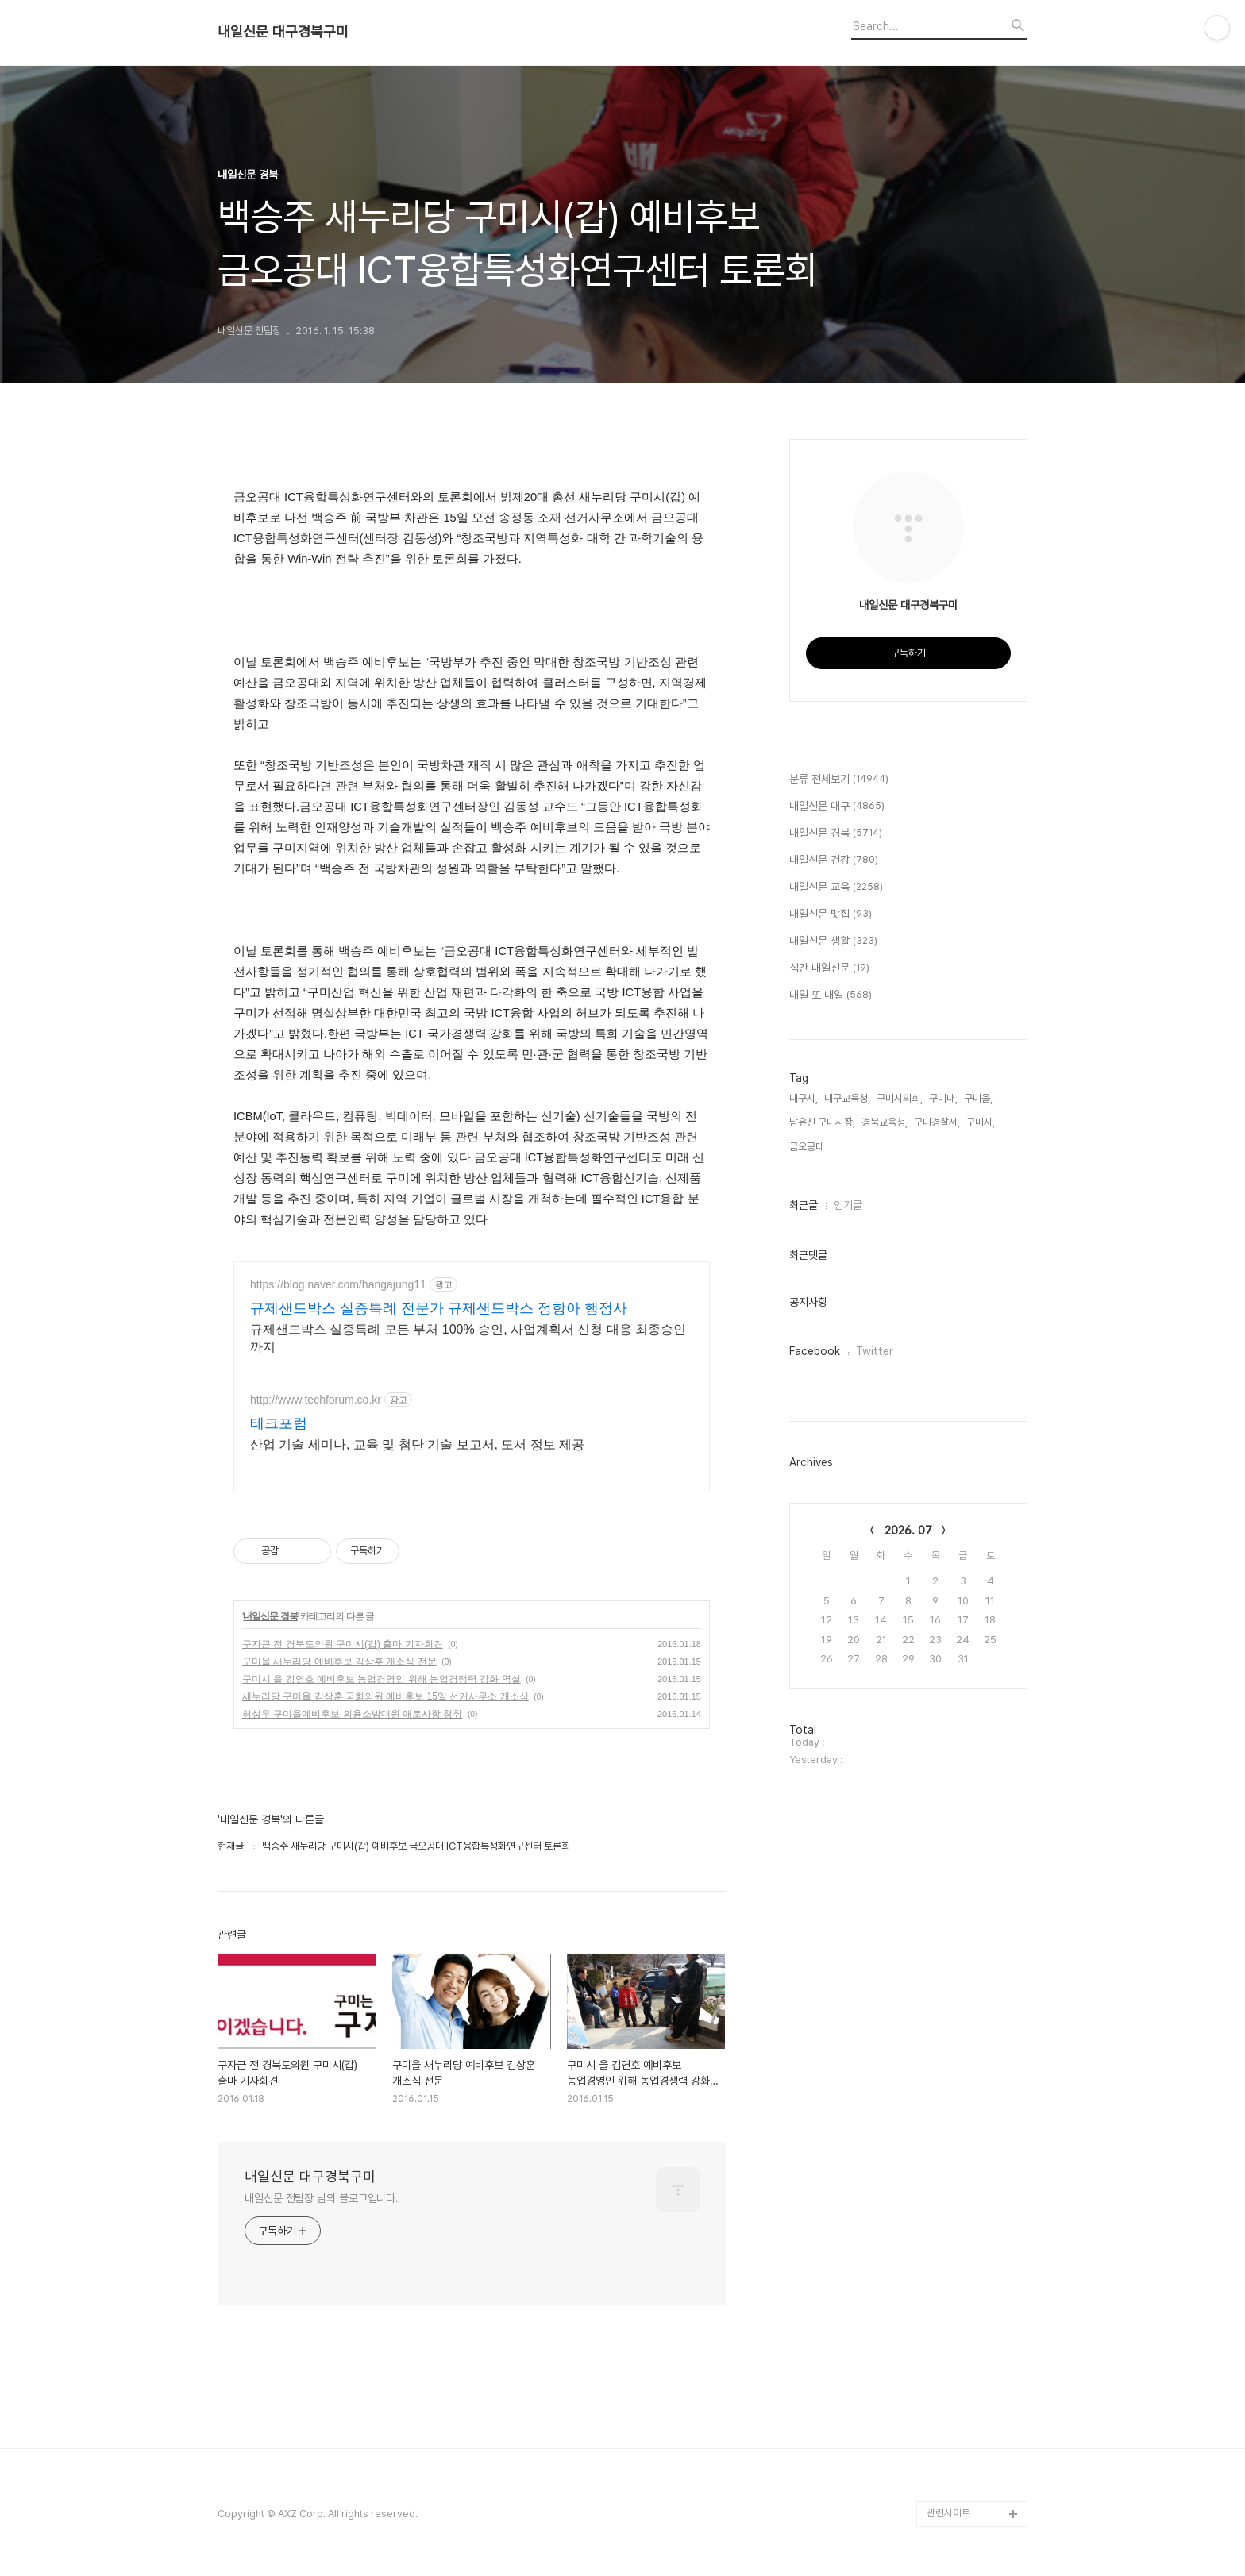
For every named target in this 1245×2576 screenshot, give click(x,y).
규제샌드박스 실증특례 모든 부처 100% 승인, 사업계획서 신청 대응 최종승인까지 (468, 1338)
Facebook (814, 1351)
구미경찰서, (937, 1122)
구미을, (978, 1098)
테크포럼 (278, 1423)
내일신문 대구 (837, 806)
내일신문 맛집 (830, 914)
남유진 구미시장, (822, 1122)
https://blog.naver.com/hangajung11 (338, 1284)
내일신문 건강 (833, 860)
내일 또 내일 (830, 995)
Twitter (874, 1351)
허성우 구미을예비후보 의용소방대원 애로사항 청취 (352, 1713)
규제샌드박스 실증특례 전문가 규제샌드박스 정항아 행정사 (438, 1308)
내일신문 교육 (836, 887)
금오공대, (808, 1147)
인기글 (848, 1205)
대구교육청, (847, 1098)
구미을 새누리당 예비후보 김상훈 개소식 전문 (339, 1661)
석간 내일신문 (829, 968)
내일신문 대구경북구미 (283, 32)
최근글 (803, 1205)
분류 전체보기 (838, 779)
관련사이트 (948, 2513)
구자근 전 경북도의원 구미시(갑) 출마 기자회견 (342, 1644)
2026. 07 (908, 1530)
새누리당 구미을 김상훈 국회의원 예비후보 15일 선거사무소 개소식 (385, 1696)
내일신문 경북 (270, 1616)
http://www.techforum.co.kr (315, 1399)
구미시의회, (900, 1098)
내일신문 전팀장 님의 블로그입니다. (322, 2198)
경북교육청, (884, 1122)
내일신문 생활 (833, 941)
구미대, (943, 1098)
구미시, (980, 1122)
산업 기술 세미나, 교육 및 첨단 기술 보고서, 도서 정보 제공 (417, 1444)
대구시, (803, 1098)
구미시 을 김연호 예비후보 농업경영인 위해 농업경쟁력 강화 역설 (381, 1679)
